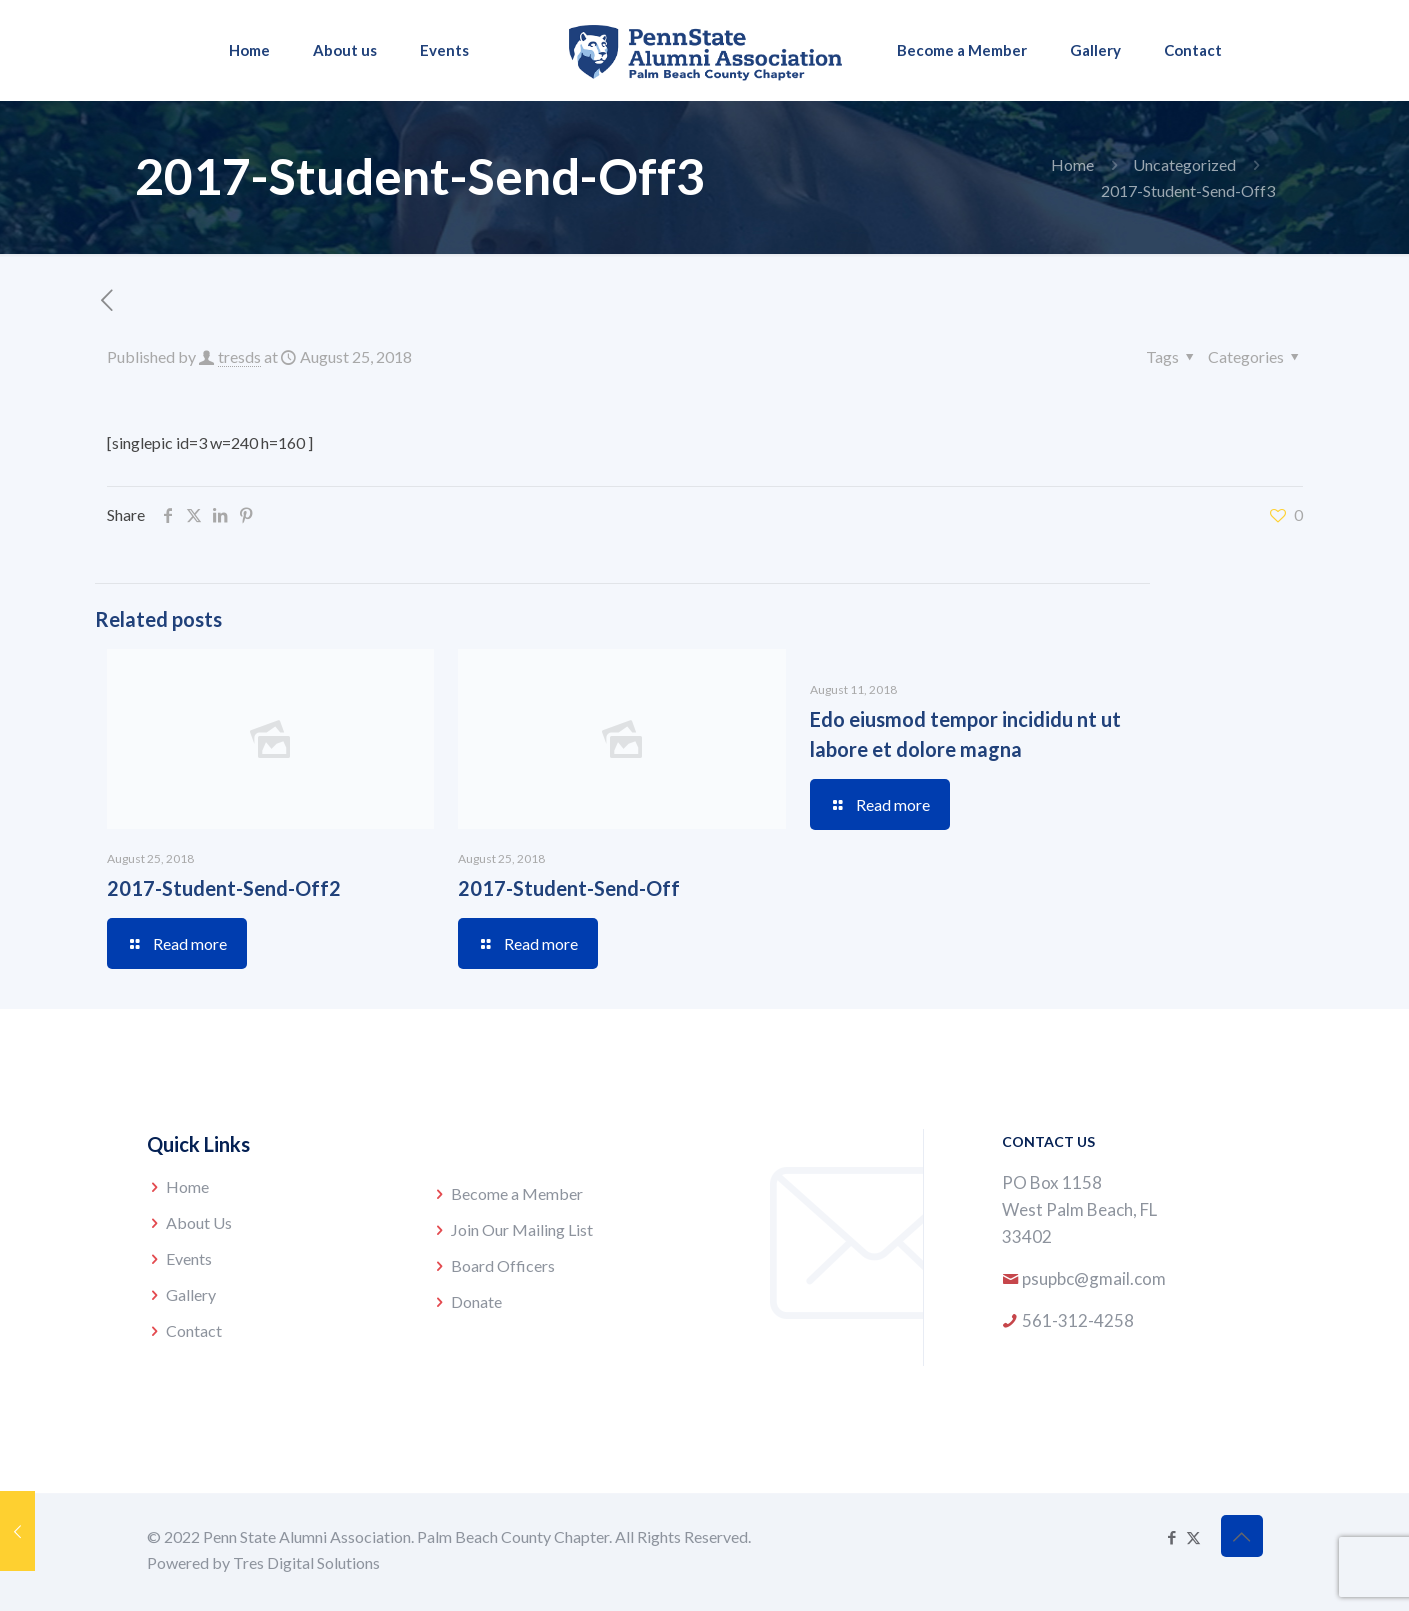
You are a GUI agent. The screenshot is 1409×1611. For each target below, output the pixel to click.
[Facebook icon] (1172, 1537)
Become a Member (517, 1193)
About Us (199, 1222)
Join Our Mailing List (522, 1229)
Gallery (191, 1294)
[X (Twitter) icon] (1193, 1537)
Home (1072, 164)
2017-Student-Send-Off (569, 888)
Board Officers (503, 1265)
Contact (194, 1330)
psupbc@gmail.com (1094, 1278)
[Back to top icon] (1242, 1536)
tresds (239, 356)
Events (189, 1258)
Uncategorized (1184, 164)
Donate (476, 1301)
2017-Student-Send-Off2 (224, 888)
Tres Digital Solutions (306, 1562)
